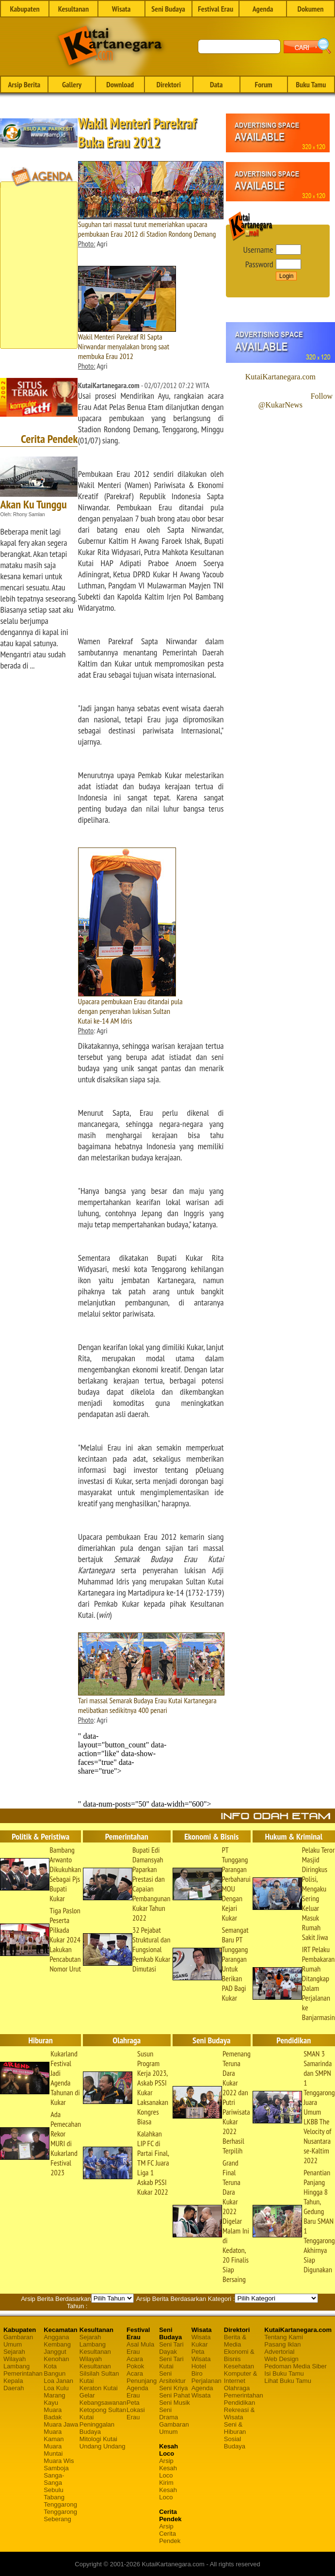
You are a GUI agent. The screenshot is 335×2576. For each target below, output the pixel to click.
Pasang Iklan (282, 2344)
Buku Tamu (311, 84)
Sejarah (14, 2351)
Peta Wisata (201, 2355)
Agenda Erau (137, 2391)
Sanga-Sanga (54, 2479)
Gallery (71, 84)
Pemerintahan (23, 2373)
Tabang (54, 2497)
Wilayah (14, 2359)
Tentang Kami (283, 2337)
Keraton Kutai (99, 2388)
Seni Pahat (174, 2395)
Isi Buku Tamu (283, 2373)
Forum (263, 84)
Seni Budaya (168, 9)
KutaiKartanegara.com (280, 377)
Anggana (56, 2337)
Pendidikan (239, 2402)
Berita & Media (235, 2340)
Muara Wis (59, 2460)
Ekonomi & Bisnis (239, 2355)
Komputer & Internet (240, 2377)
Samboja (56, 2468)
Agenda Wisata (202, 2391)
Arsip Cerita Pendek (169, 2533)
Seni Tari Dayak (171, 2348)
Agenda (263, 9)
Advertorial (279, 2351)
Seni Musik (174, 2402)
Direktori (169, 84)
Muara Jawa (61, 2424)
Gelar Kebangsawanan (103, 2399)
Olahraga (237, 2388)
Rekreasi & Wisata (239, 2413)
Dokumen (310, 9)
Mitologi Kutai (98, 2439)
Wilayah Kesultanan (95, 2362)
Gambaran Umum (18, 2340)
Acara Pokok (135, 2362)
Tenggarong (60, 2504)
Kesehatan (239, 2366)
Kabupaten (24, 9)
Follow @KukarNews (295, 400)
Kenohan (56, 2359)
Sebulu (53, 2490)
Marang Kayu (54, 2399)
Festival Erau (215, 9)
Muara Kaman (54, 2435)
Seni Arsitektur (172, 2377)
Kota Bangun (54, 2370)
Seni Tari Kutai (171, 2362)
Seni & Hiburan (235, 2428)
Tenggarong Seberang (60, 2515)
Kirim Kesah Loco (168, 2490)
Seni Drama (168, 2413)
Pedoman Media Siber (295, 2366)
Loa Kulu (56, 2388)
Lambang (16, 2366)
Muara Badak (53, 2413)
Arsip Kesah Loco (168, 2468)
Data (216, 84)
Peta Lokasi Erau (136, 2410)
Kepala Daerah (13, 2384)
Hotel (198, 2366)
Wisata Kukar (201, 2340)
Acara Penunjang (142, 2377)
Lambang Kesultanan (95, 2348)
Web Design (281, 2359)
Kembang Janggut (57, 2348)
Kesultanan (73, 9)
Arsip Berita (24, 84)
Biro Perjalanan (206, 2377)
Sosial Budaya (234, 2442)
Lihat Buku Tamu (287, 2380)
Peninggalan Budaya (97, 2428)
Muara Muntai (53, 2450)
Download (120, 84)
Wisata (121, 9)
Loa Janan (58, 2380)
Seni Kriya (173, 2388)
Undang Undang (103, 2446)
